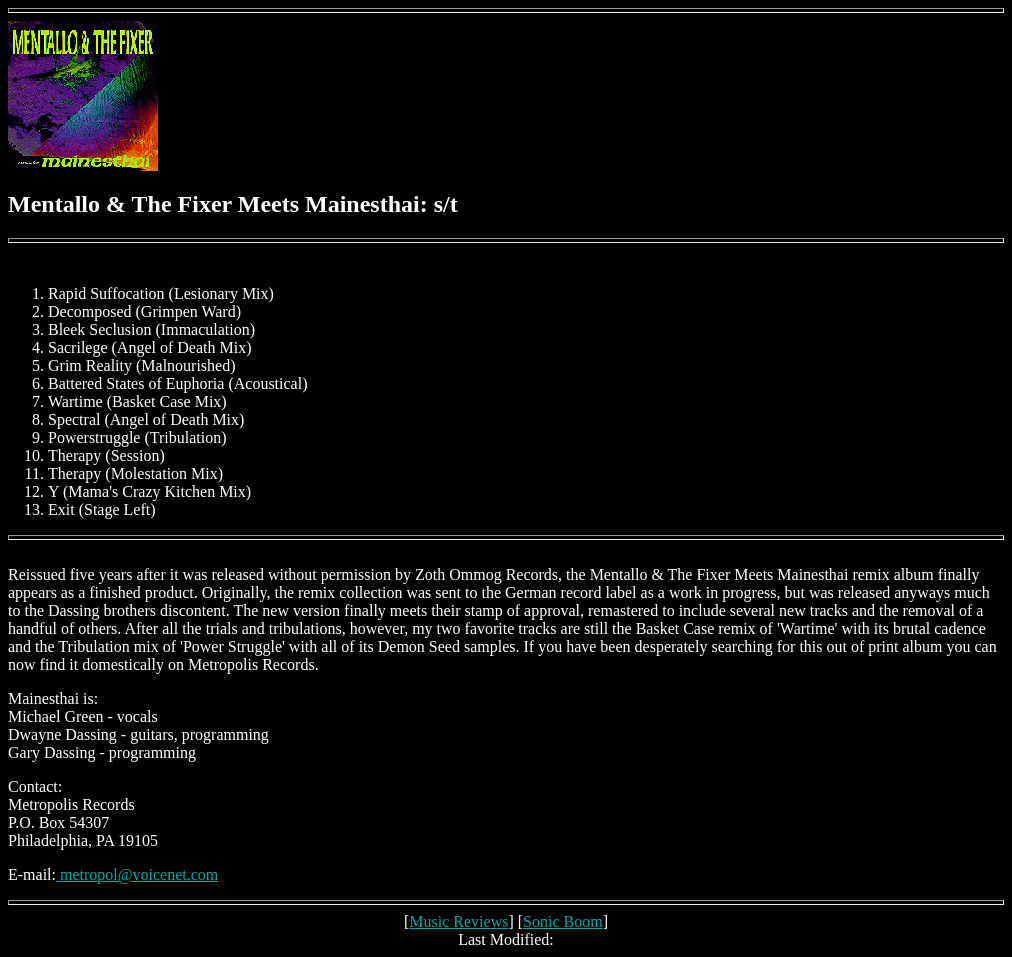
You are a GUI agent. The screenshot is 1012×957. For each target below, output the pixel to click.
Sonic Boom (563, 921)
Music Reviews (458, 921)
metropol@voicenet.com (137, 874)
